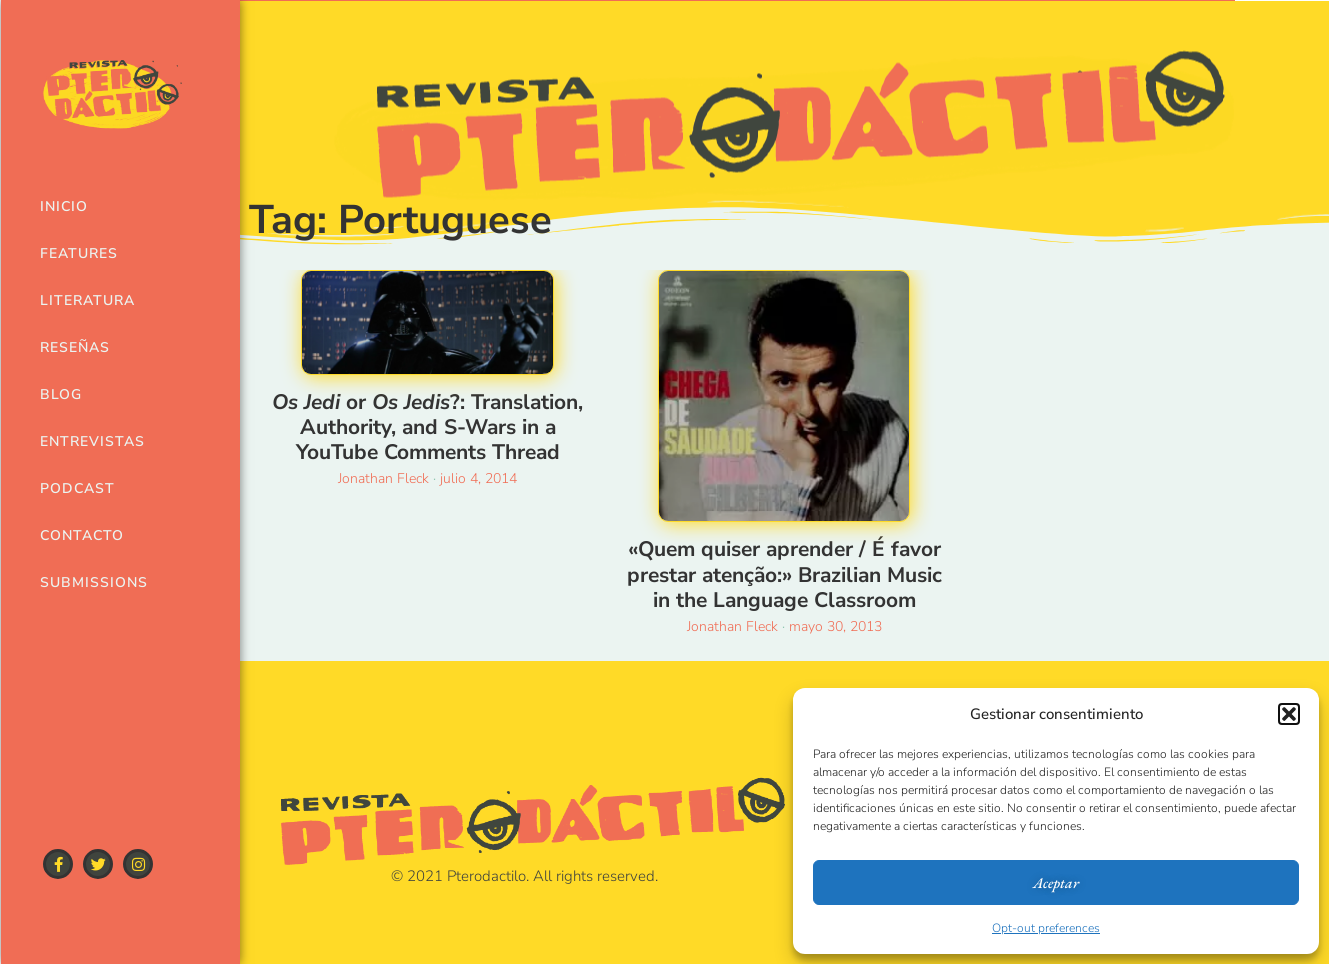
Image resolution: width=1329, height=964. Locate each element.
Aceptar (1056, 882)
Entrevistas (86, 441)
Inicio (64, 206)
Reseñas (75, 347)
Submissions (86, 582)
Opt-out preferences (1046, 928)
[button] (1289, 714)
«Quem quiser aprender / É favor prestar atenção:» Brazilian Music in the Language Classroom (784, 574)
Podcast (77, 488)
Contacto (82, 535)
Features (79, 253)
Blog (61, 394)
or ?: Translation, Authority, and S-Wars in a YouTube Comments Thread (427, 427)
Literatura (86, 300)
